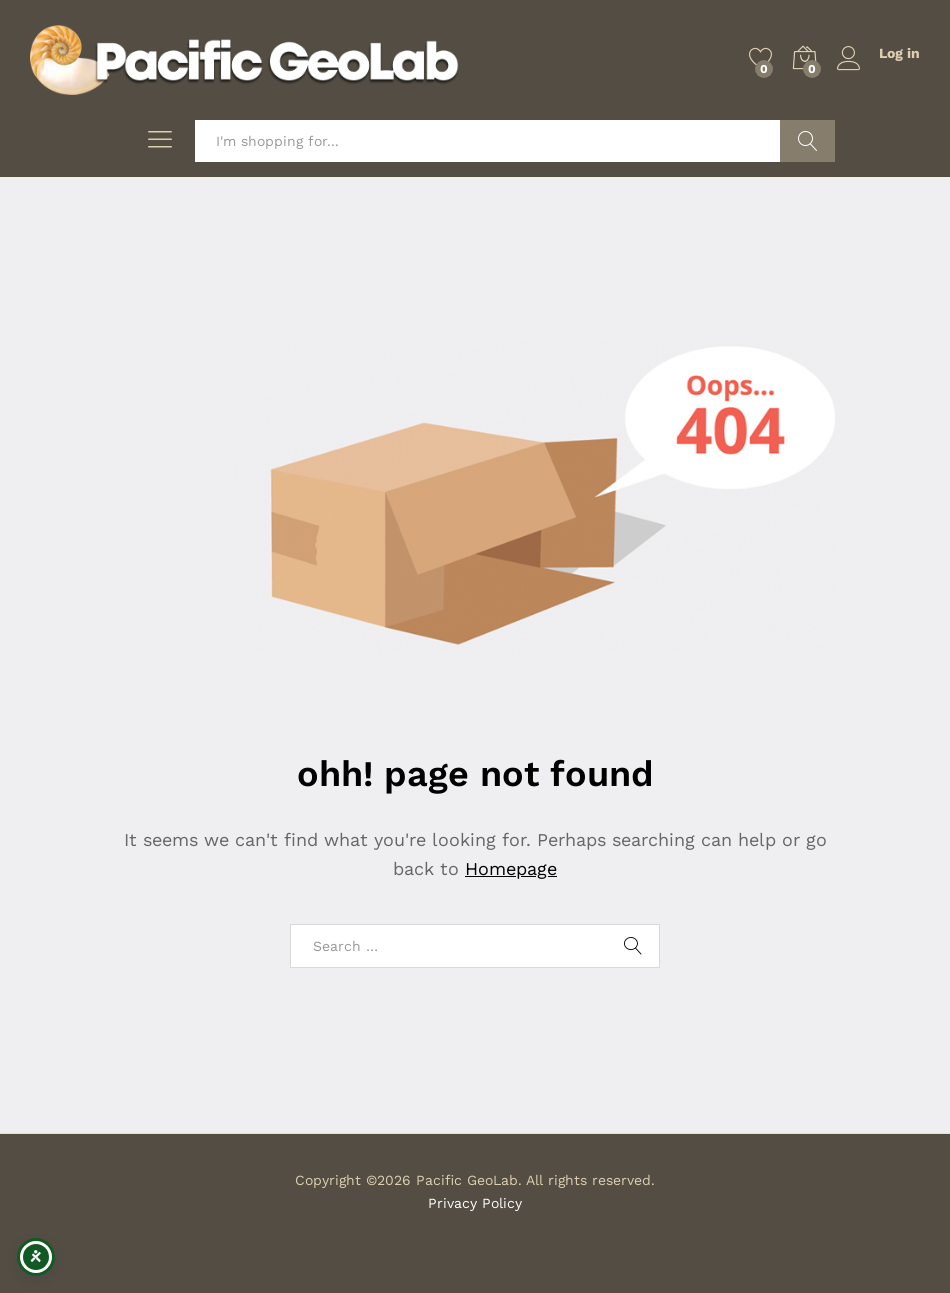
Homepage (511, 868)
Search (807, 141)
